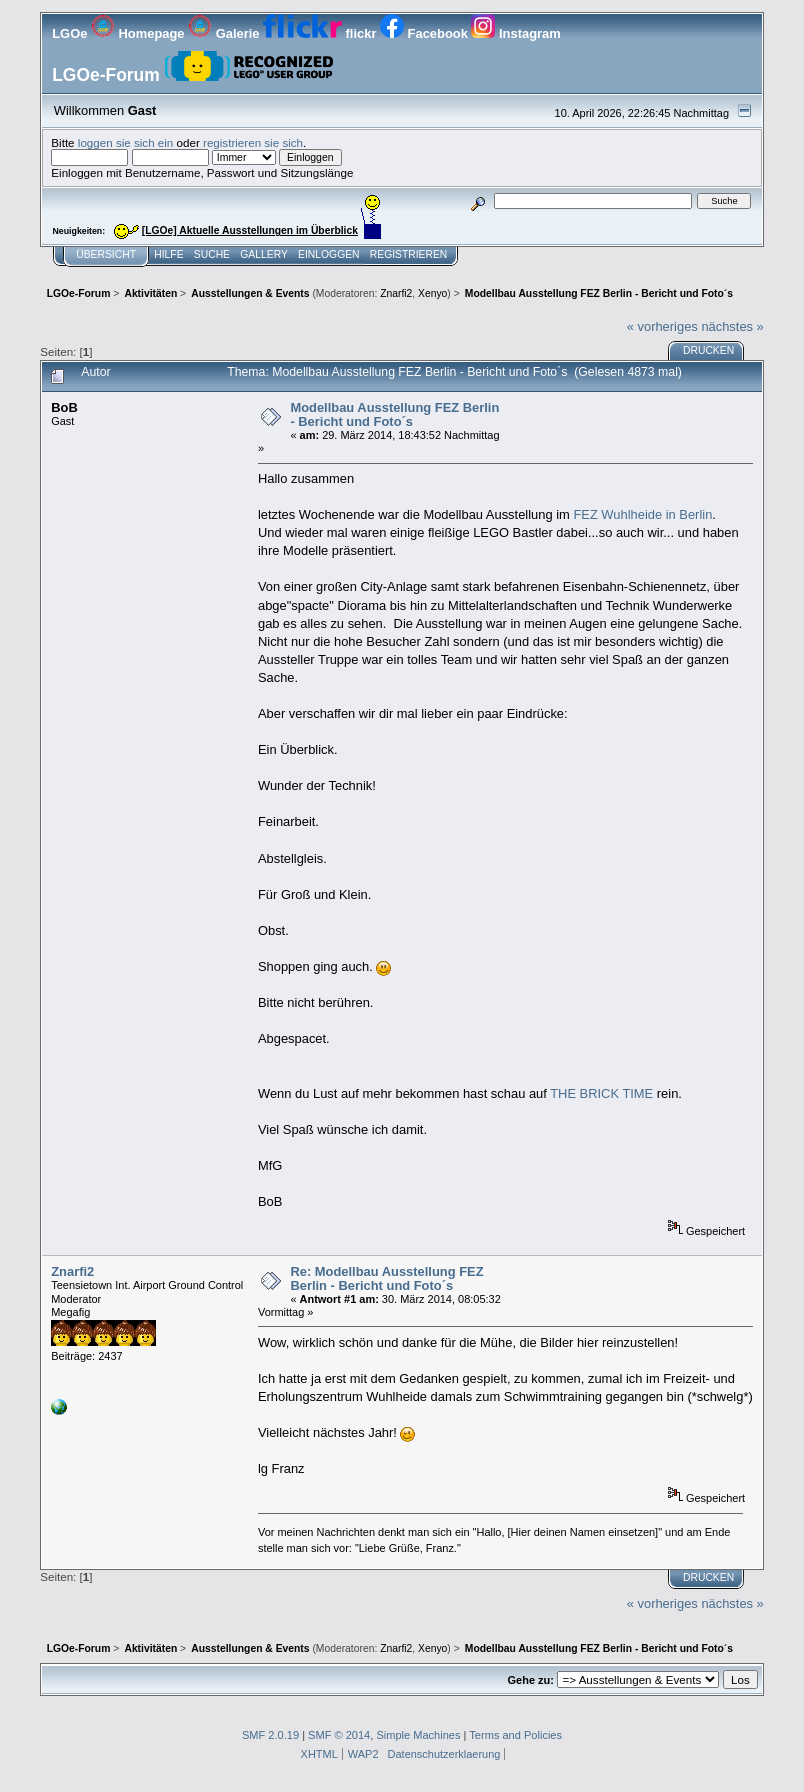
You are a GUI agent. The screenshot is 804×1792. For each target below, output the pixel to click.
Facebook (425, 33)
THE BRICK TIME (601, 1093)
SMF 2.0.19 (270, 1735)
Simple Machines (418, 1735)
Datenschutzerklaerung (444, 1754)
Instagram (515, 33)
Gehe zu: (531, 1680)
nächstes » (732, 326)
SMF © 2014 (339, 1735)
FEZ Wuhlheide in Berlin (642, 514)
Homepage (139, 33)
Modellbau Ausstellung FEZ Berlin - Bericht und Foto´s (394, 414)
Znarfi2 (396, 293)
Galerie (225, 33)
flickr (321, 33)
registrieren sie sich (253, 142)
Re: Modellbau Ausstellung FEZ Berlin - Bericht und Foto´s (386, 1278)
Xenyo (432, 293)
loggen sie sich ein (126, 142)
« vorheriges (662, 326)
